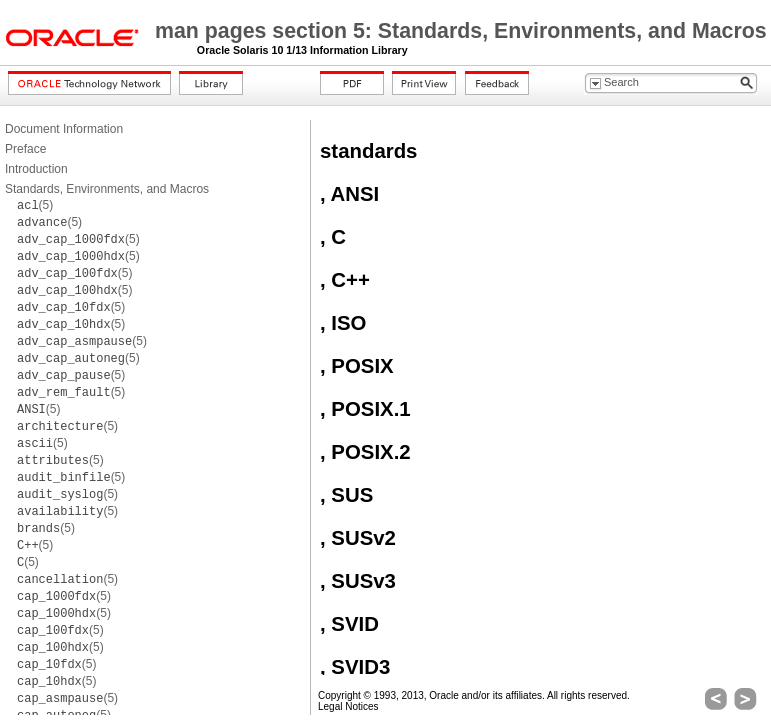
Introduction (36, 169)
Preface (25, 149)
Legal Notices (348, 706)
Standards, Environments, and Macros (107, 189)
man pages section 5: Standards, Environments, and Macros (461, 31)
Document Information (64, 129)
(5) (35, 205)
